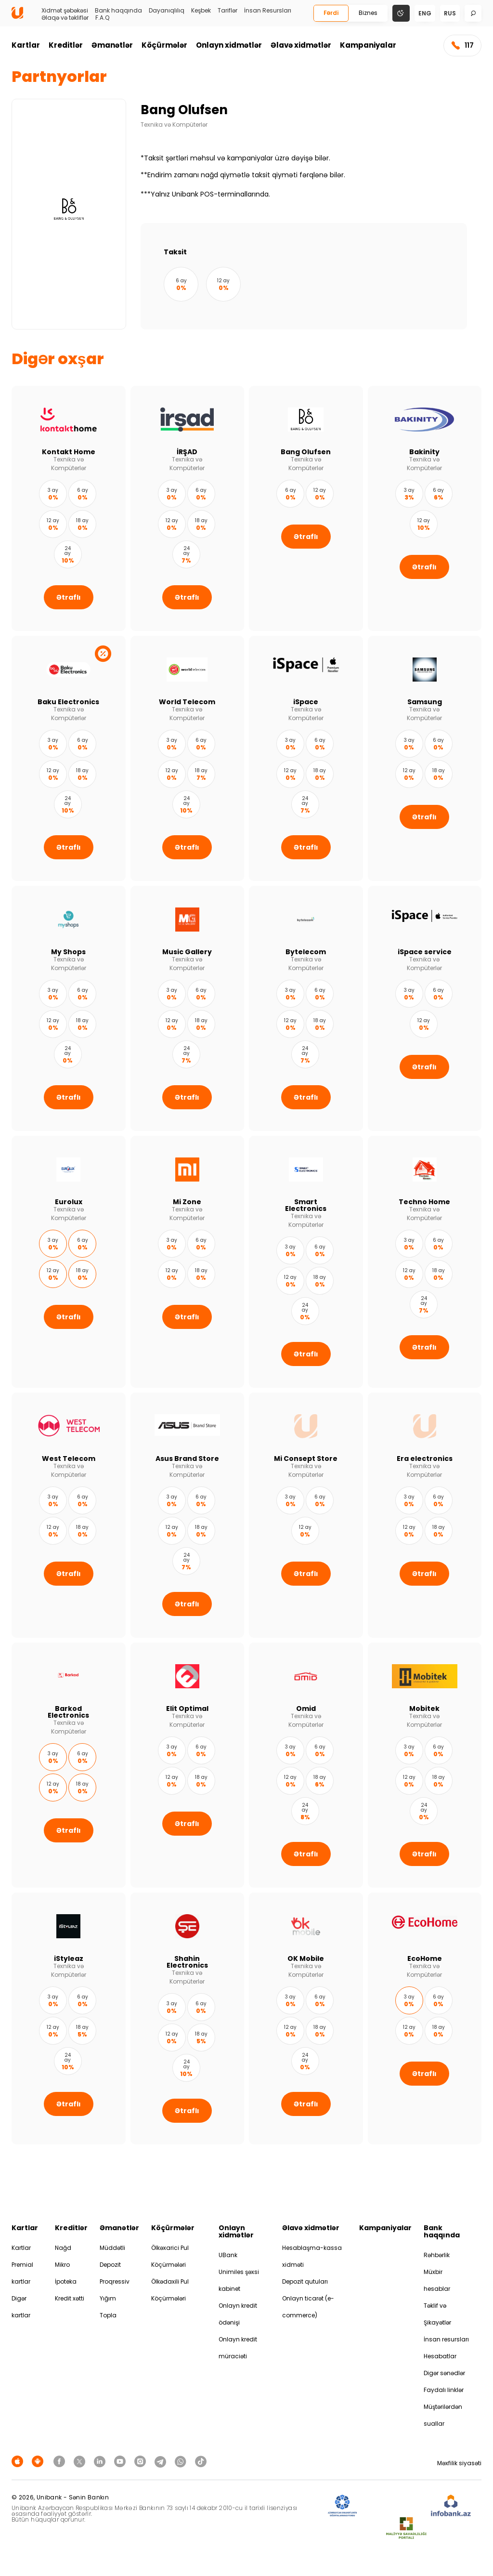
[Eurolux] (69, 1262)
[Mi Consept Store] (306, 1515)
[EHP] (393, 2506)
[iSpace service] (425, 1008)
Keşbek (201, 10)
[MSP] (406, 2528)
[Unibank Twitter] (81, 2461)
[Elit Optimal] (187, 1765)
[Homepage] (17, 16)
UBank (228, 2255)
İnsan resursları (446, 2339)
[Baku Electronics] (69, 758)
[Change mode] (401, 13)
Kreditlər (66, 45)
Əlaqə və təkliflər (65, 18)
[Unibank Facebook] (60, 2461)
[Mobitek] (425, 1765)
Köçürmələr (164, 45)
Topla (108, 2315)
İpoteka (66, 2281)
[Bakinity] (425, 508)
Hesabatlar (440, 2356)
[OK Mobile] (306, 2018)
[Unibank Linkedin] (101, 2461)
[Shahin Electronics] (187, 2018)
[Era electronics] (425, 1515)
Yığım (108, 2298)
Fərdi (331, 13)
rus (450, 13)
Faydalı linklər (444, 2390)
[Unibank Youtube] (121, 2461)
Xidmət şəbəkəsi (64, 10)
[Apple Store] (19, 2461)
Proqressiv (115, 2281)
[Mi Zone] (187, 1262)
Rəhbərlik (437, 2255)
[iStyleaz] (69, 2018)
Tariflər (227, 10)
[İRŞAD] (187, 508)
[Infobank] (451, 2506)
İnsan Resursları (267, 10)
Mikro (62, 2265)
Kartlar (26, 45)
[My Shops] (69, 1008)
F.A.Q (102, 18)
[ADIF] (342, 2506)
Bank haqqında (118, 10)
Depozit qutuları (305, 2281)
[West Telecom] (69, 1515)
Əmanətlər (112, 45)
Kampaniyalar (368, 45)
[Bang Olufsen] (306, 508)
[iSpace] (306, 758)
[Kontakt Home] (69, 508)
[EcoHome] (425, 2018)
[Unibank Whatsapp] (182, 2461)
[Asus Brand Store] (187, 1515)
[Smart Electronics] (306, 1262)
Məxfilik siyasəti (459, 2463)
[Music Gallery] (187, 1008)
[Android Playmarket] (39, 2461)
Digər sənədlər (444, 2373)
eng (424, 13)
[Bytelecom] (306, 1008)
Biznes (368, 13)
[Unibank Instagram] (141, 2461)
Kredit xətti (69, 2298)
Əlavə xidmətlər (301, 45)
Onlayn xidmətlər (229, 45)
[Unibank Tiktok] (201, 2461)
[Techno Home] (425, 1262)
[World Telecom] (187, 758)
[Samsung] (425, 758)
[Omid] (306, 1765)
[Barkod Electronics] (69, 1765)
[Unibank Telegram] (162, 2461)
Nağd (63, 2248)
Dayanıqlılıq (166, 10)
